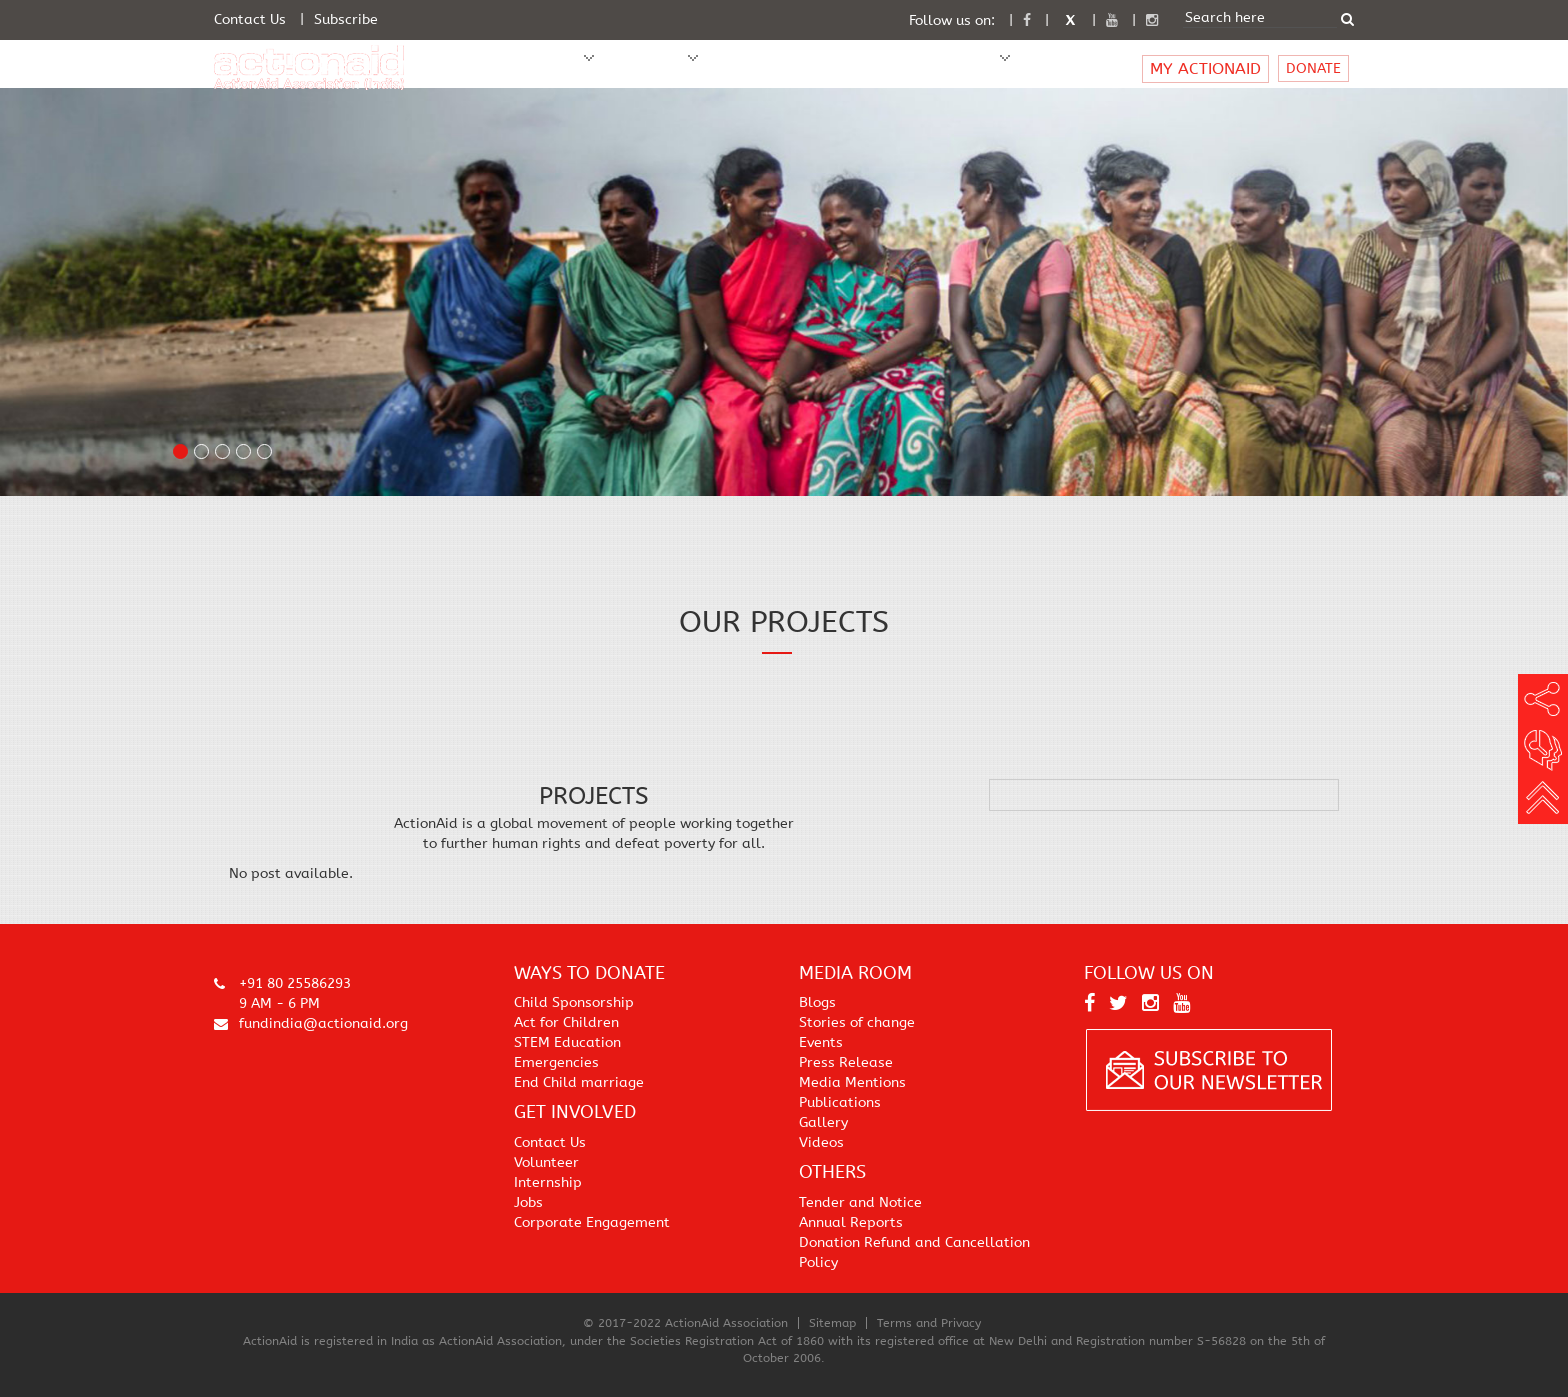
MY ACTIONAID (1205, 68)
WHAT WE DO (644, 69)
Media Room (947, 69)
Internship (548, 1182)
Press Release (846, 1062)
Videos (821, 1142)
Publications (840, 1102)
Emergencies (556, 1062)
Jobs (528, 1202)
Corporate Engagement (592, 1222)
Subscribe (346, 19)
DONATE (1313, 68)
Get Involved (853, 69)
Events (821, 1042)
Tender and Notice (860, 1202)
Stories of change (857, 1022)
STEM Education (567, 1042)
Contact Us (250, 19)
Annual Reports (851, 1222)
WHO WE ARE (539, 69)
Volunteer (546, 1162)
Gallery (823, 1122)
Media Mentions (852, 1082)
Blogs (817, 1002)
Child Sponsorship (574, 1002)
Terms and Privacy (929, 1323)
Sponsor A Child (755, 69)
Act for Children (566, 1022)
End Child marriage (579, 1082)
